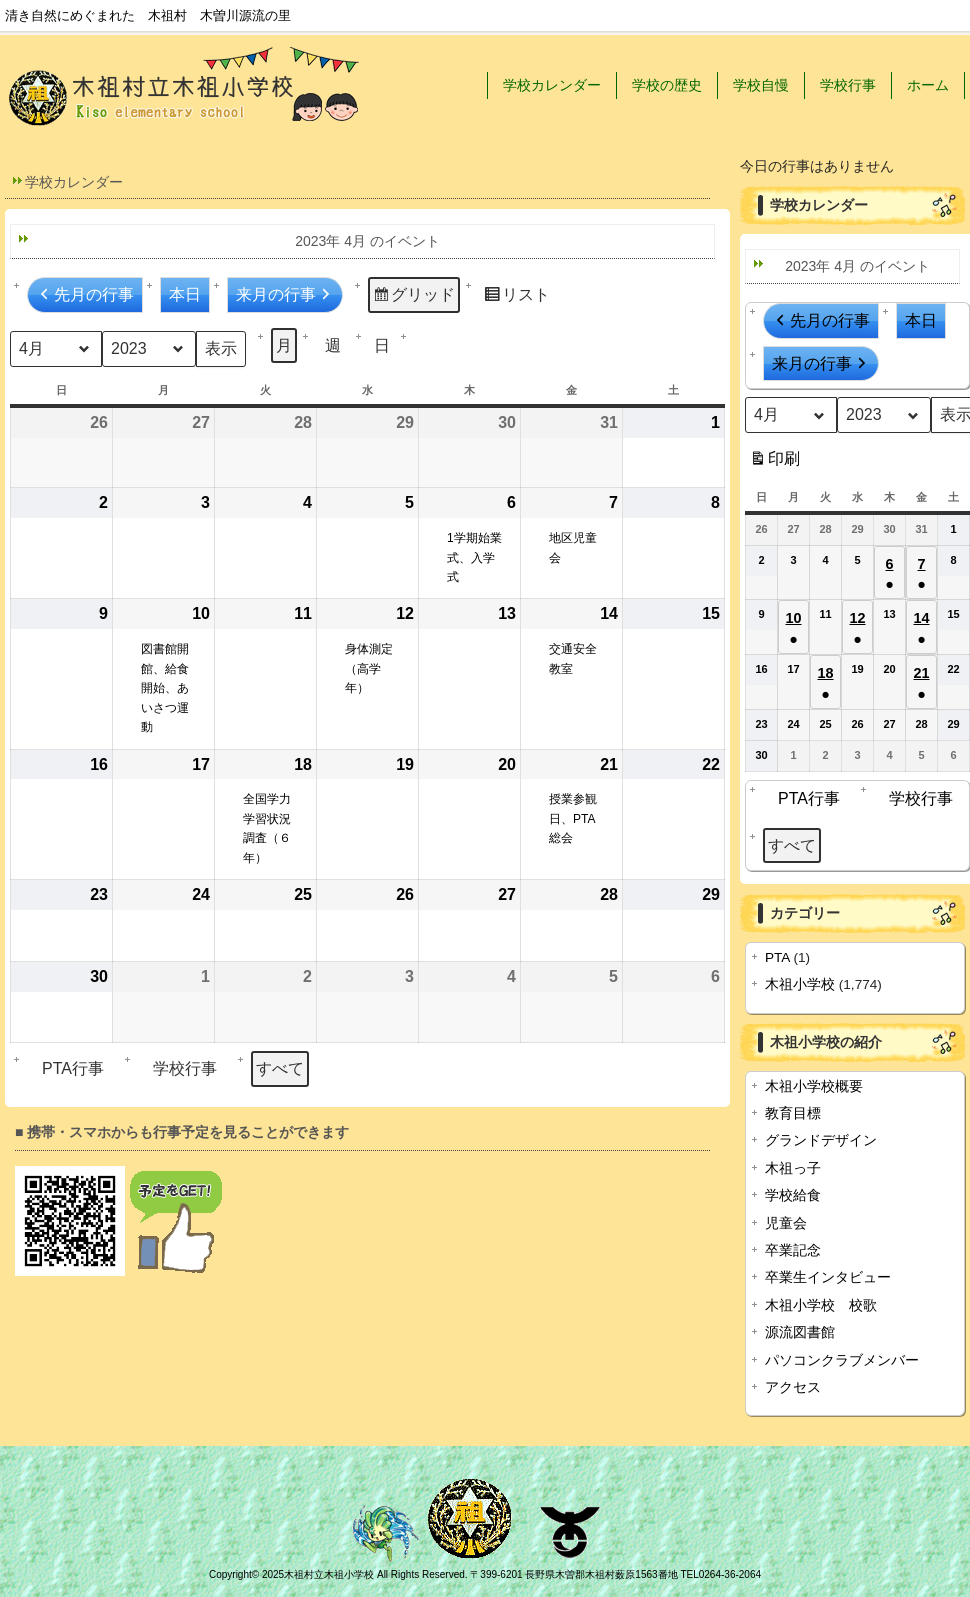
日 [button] (382, 345)
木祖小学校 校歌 (821, 1305)
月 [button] (284, 345)
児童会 (786, 1223)
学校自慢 (761, 85)
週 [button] (333, 345)
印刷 (774, 462)
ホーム (928, 85)
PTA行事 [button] (68, 1068)
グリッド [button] (413, 297)
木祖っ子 (793, 1168)
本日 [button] (185, 294)
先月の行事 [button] (85, 295)
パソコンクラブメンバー (842, 1360)
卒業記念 (793, 1250)
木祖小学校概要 (814, 1086)
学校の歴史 (667, 85)
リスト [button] (516, 297)
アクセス (793, 1387)
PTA (777, 957)
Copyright (230, 1574)
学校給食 (793, 1195)
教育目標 (793, 1113)
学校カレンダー (552, 85)
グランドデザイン (821, 1140)
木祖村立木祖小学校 (329, 1574)
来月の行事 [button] (285, 295)
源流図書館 (800, 1332)
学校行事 (848, 85)
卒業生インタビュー (828, 1277)
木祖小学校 (800, 984)
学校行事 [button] (180, 1068)
